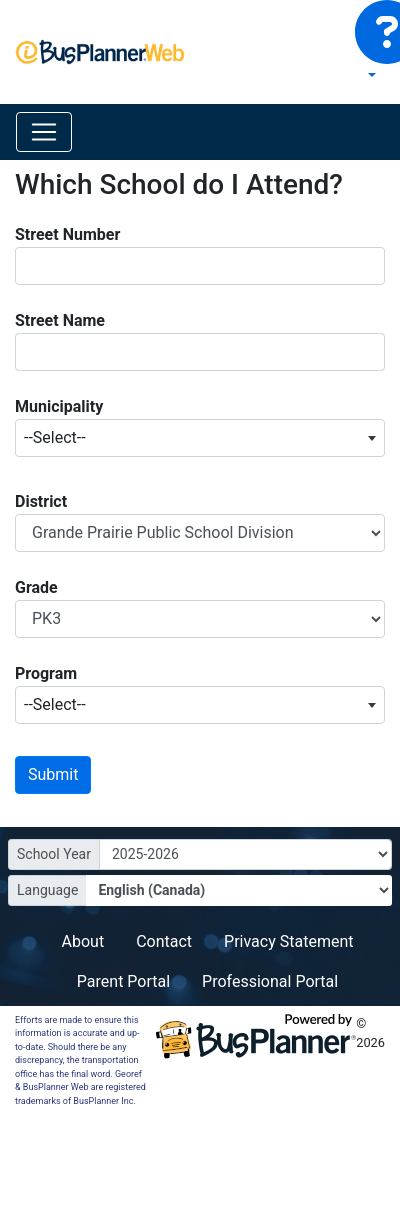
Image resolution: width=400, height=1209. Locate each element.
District (41, 501)
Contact (164, 941)
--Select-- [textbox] (55, 437)
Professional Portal (270, 981)
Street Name (60, 320)
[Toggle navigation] (44, 132)
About (83, 941)
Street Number (67, 234)
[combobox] (200, 438)
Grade (36, 587)
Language (47, 890)
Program (46, 673)
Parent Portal (123, 981)
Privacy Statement (288, 941)
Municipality (59, 406)
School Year (54, 854)
